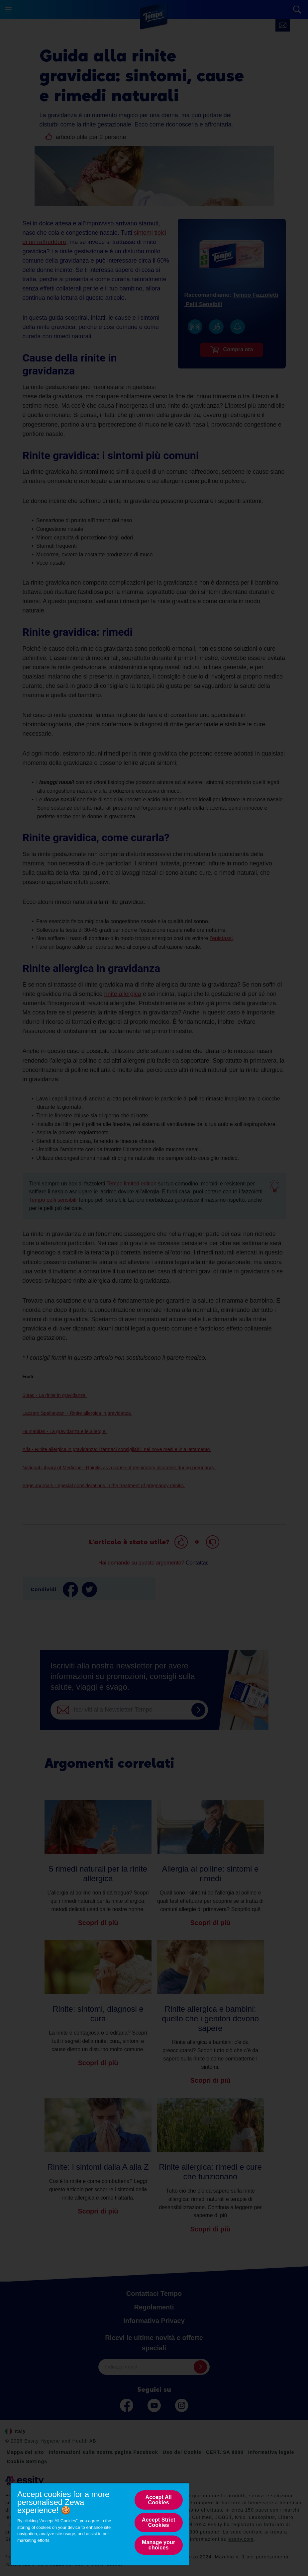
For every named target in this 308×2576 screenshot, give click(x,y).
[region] (100, 2524)
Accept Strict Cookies (158, 2522)
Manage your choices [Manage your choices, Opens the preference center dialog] (158, 2544)
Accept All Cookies (159, 2499)
